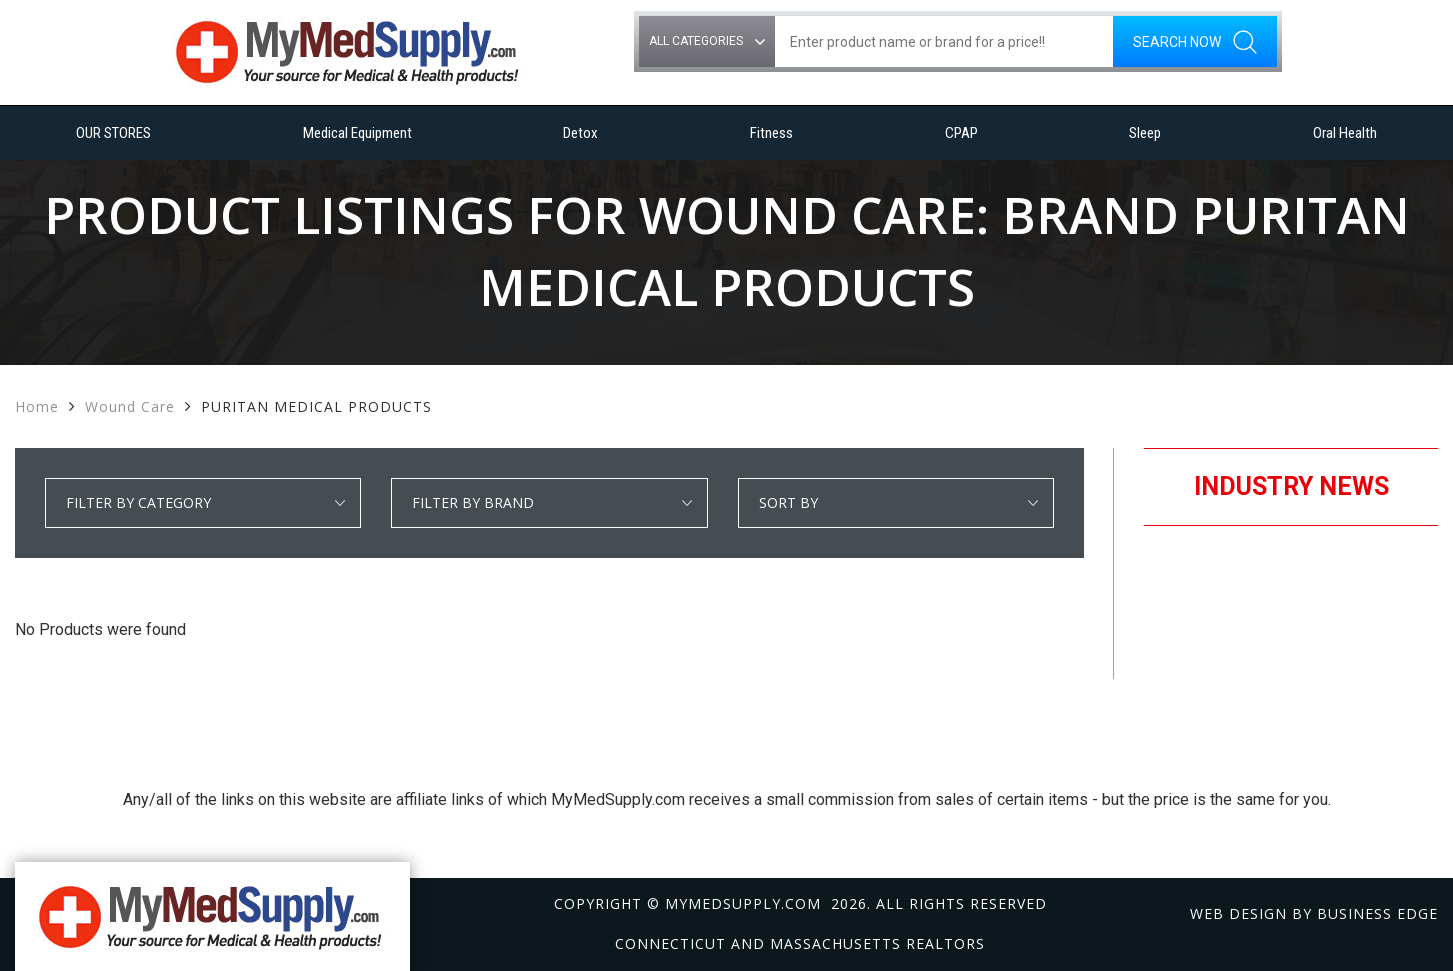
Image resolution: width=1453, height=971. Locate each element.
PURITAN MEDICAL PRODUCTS (316, 406)
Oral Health (1345, 133)
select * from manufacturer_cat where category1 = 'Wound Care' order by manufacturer (549, 503)
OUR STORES (113, 133)
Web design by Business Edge (1314, 913)
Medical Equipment (357, 133)
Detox (580, 133)
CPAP (961, 133)
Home (37, 406)
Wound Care (130, 406)
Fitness (771, 133)
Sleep (1145, 133)
